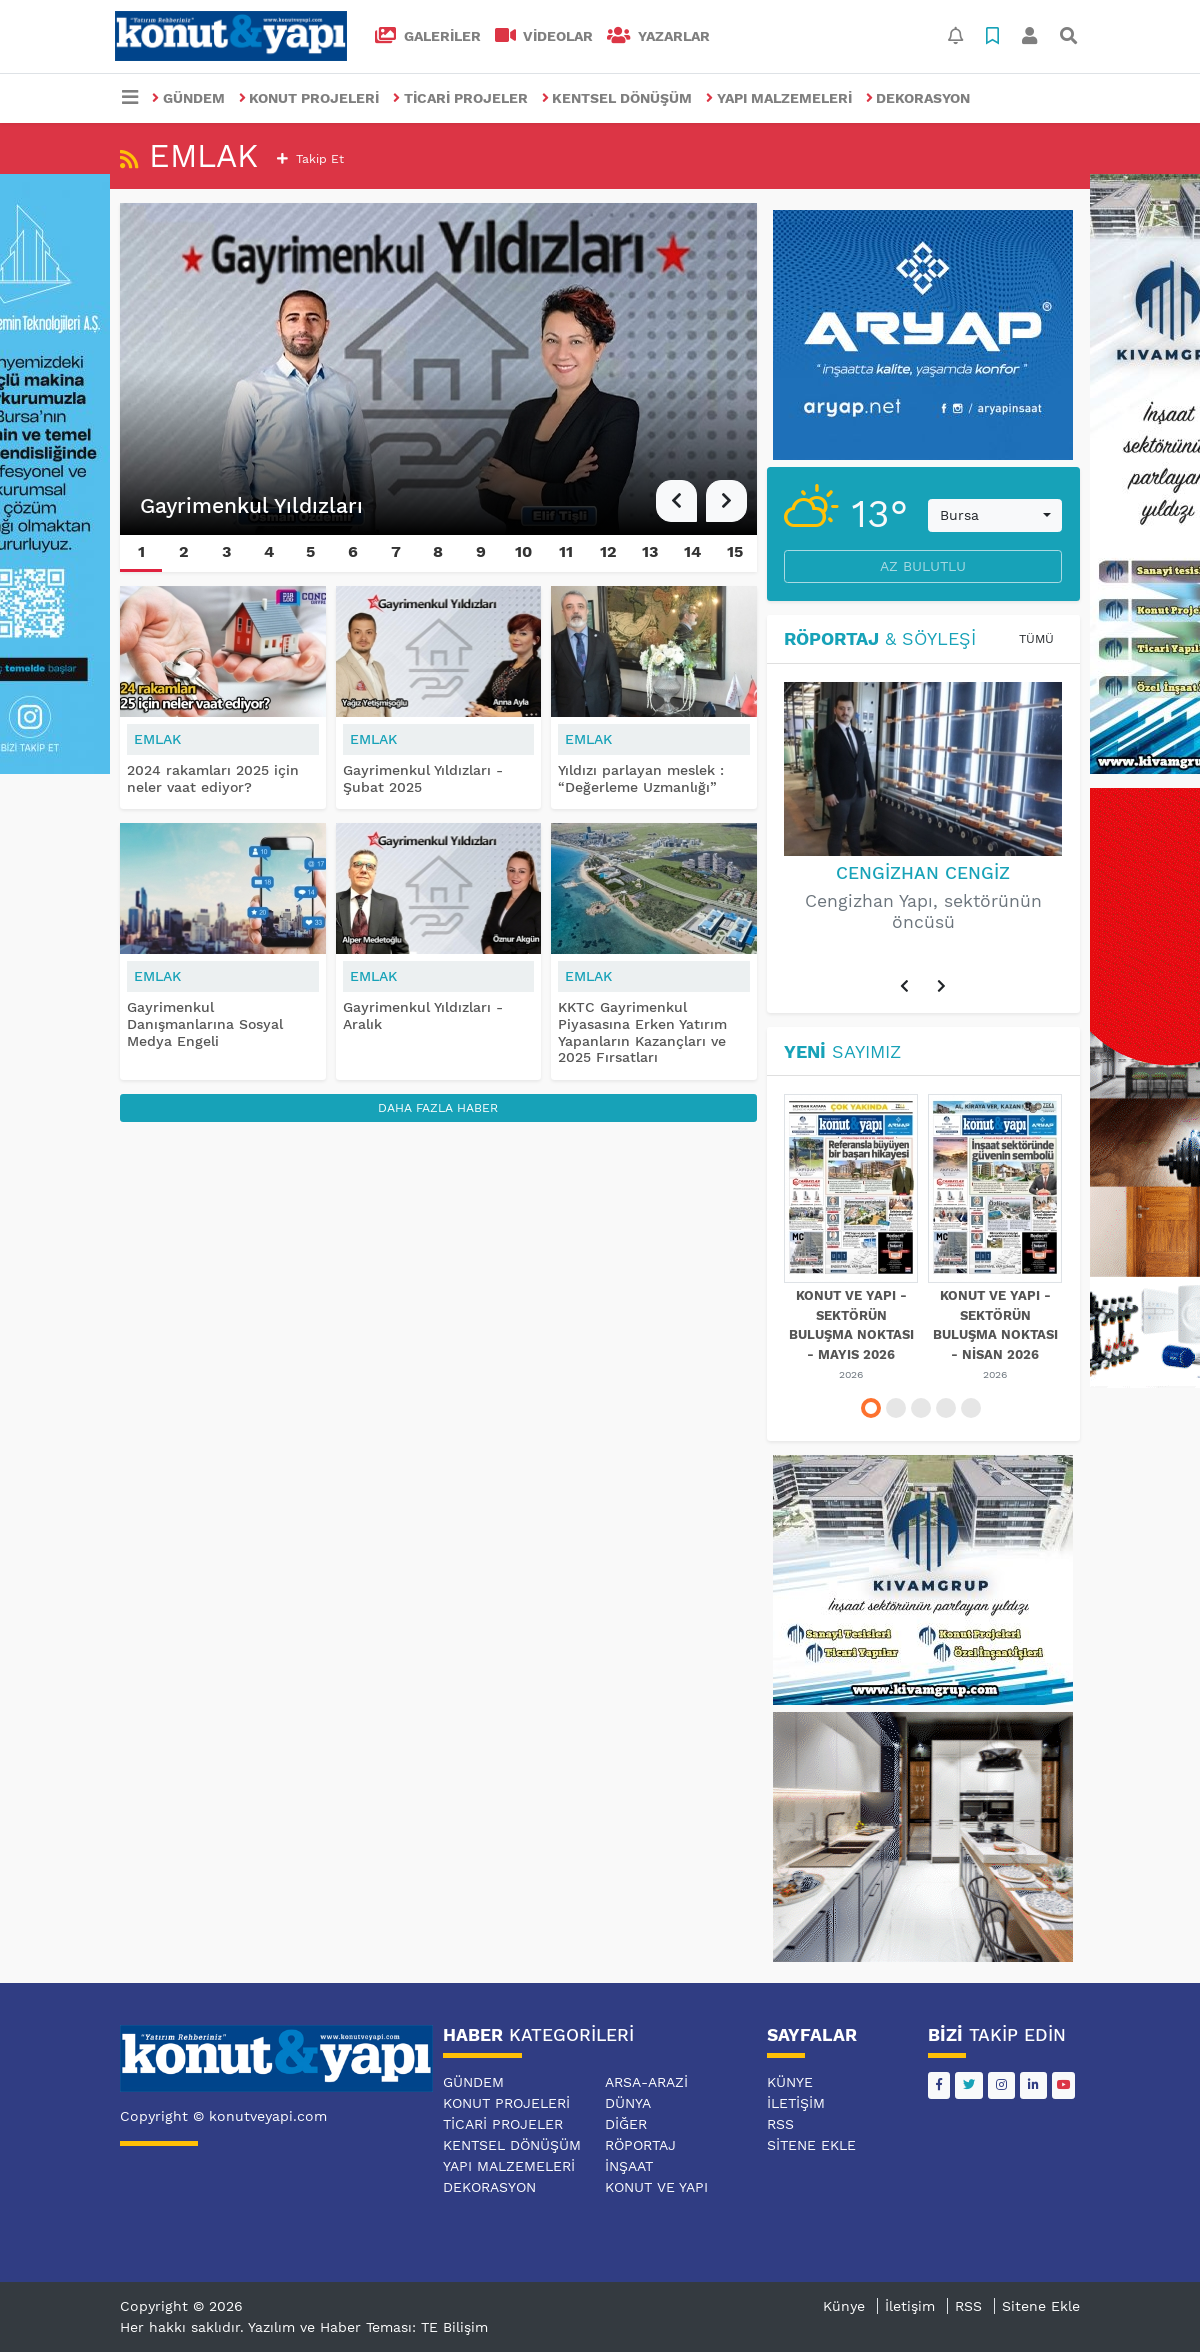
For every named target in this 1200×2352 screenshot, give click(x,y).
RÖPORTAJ (640, 2145)
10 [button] (523, 551)
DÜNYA (628, 2103)
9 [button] (481, 551)
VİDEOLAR (544, 36)
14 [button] (692, 551)
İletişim (796, 2103)
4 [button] (269, 551)
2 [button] (184, 551)
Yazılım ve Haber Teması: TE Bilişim (368, 2327)
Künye (790, 2082)
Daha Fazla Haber (438, 1108)
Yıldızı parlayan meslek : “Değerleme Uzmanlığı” (641, 778)
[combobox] (995, 516)
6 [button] (353, 551)
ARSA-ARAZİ (646, 2082)
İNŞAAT (629, 2166)
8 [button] (438, 551)
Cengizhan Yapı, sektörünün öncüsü (923, 911)
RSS (780, 2124)
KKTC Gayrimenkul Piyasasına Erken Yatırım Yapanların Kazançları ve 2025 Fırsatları (642, 1032)
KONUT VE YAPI (656, 2187)
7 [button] (396, 551)
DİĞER (626, 2124)
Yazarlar (658, 36)
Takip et (310, 159)
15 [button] (735, 551)
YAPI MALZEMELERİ (779, 98)
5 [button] (310, 551)
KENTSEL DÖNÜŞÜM (617, 98)
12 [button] (608, 551)
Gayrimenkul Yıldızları (251, 505)
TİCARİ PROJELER (460, 98)
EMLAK (157, 739)
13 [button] (650, 551)
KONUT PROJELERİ (309, 98)
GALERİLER (428, 36)
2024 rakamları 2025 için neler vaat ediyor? (213, 778)
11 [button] (566, 551)
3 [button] (226, 551)
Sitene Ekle (811, 2145)
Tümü (1036, 639)
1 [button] (141, 551)
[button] (676, 501)
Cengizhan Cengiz (923, 873)
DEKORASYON (918, 98)
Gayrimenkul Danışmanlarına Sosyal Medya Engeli (205, 1024)
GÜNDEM (188, 98)
